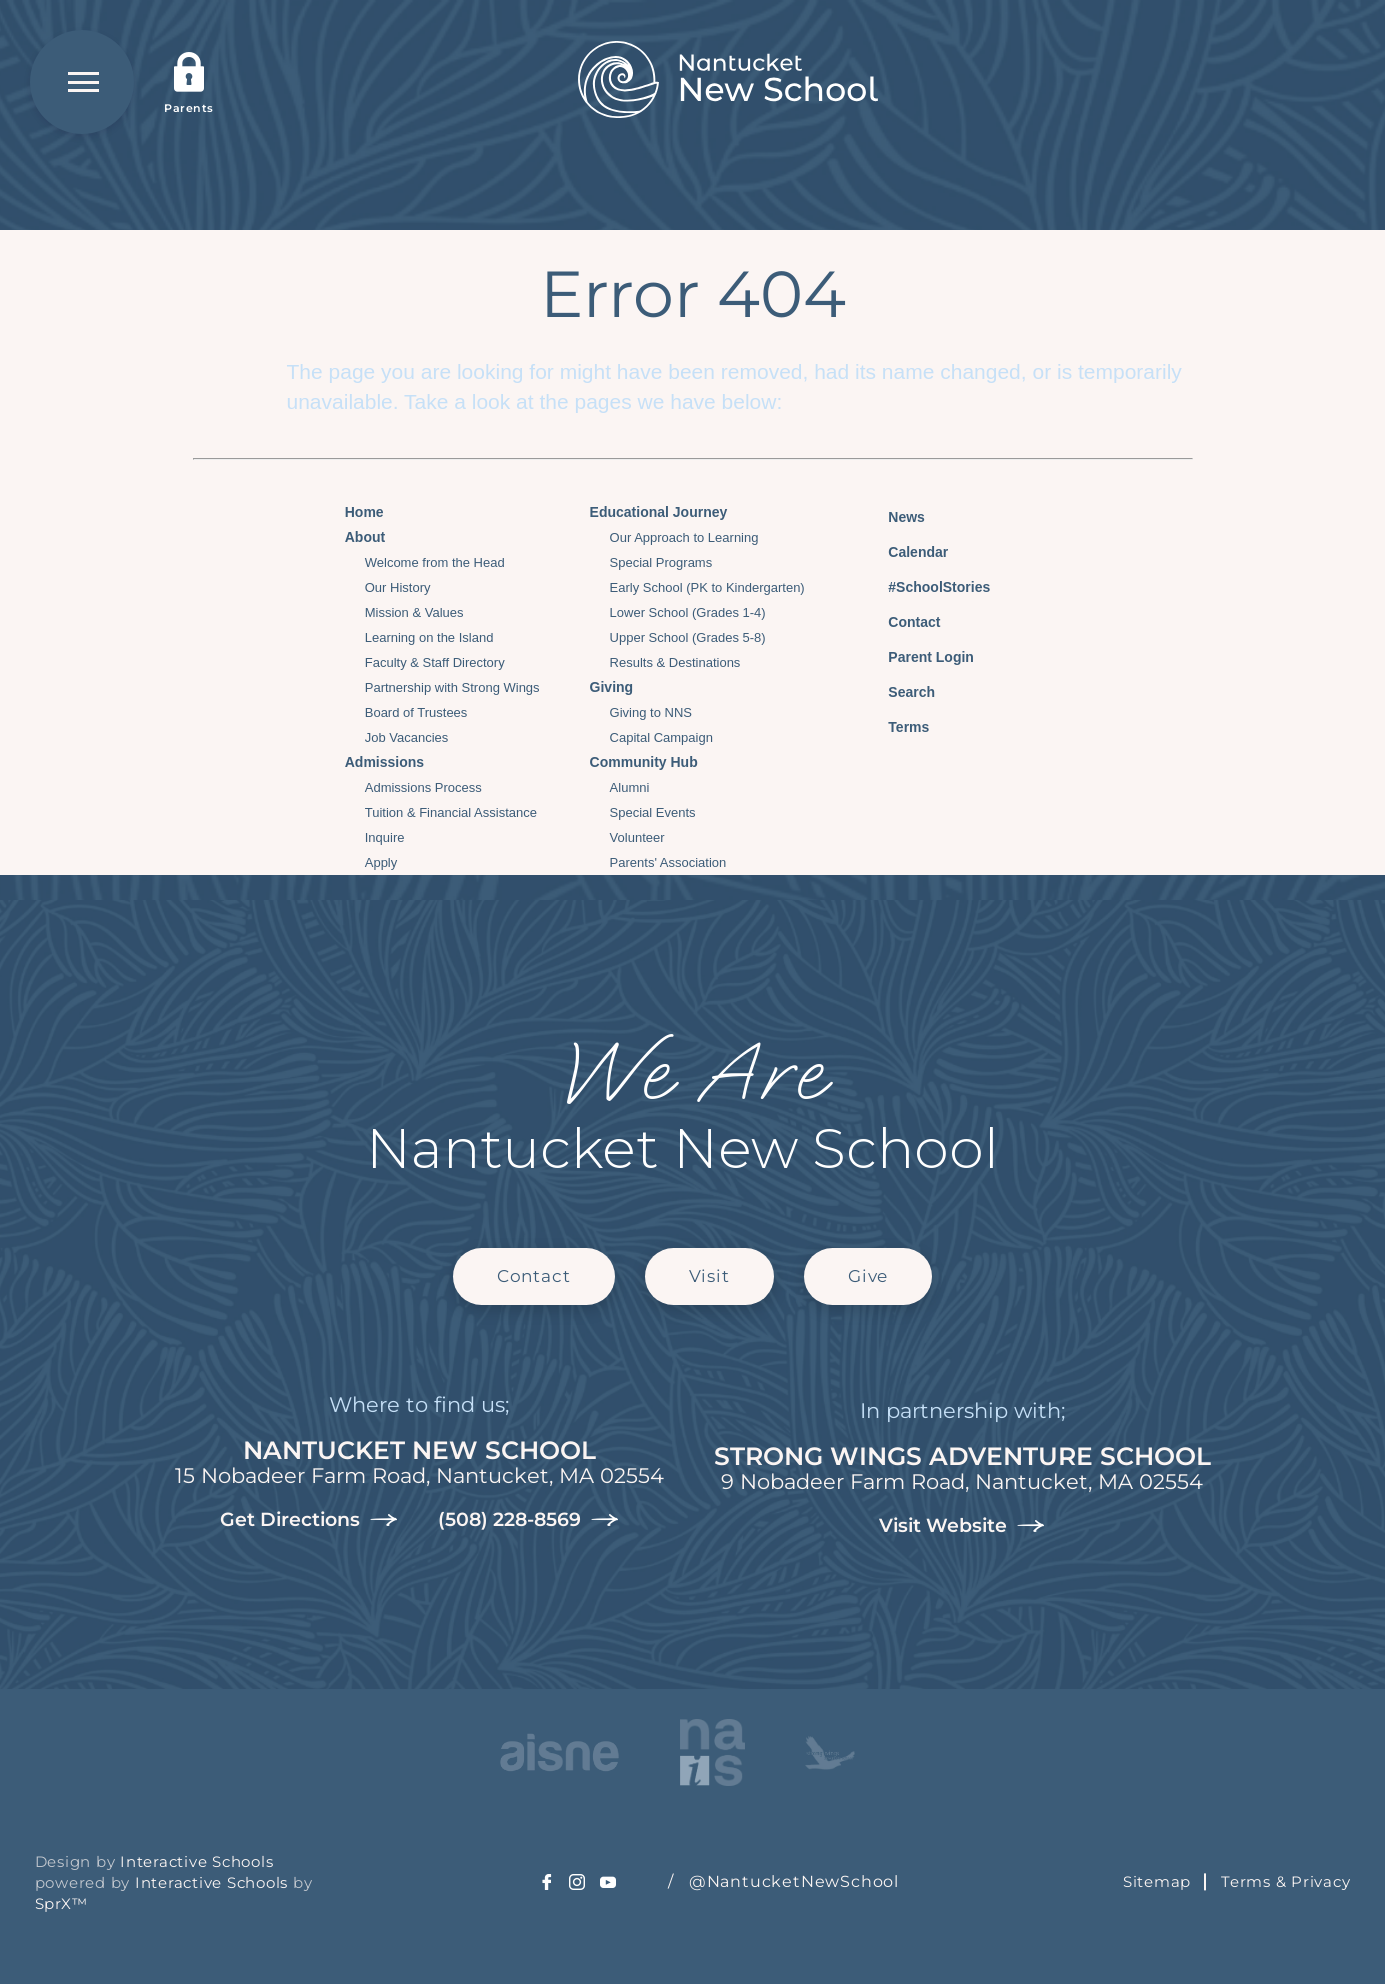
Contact (899, 622)
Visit (709, 1276)
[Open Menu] (82, 82)
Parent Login (916, 652)
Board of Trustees (416, 712)
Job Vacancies (407, 737)
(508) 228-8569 (528, 1520)
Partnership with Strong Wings (452, 687)
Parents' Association (668, 862)
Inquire (385, 837)
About (365, 537)
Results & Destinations (675, 662)
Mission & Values (414, 612)
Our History (398, 587)
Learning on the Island (429, 637)
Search (896, 689)
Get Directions (309, 1520)
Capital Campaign (661, 737)
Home (364, 512)
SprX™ (61, 1903)
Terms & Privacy (1285, 1881)
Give (868, 1276)
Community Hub (644, 762)
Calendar (903, 549)
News (891, 514)
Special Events (653, 812)
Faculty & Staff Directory (435, 662)
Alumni (630, 787)
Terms (895, 724)
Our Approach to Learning (684, 537)
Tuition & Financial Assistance (451, 812)
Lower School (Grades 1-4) (688, 612)
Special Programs (661, 562)
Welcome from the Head (435, 562)
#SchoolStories (924, 587)
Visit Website (962, 1526)
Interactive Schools (196, 1861)
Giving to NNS (651, 712)
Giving (612, 687)
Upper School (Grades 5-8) (688, 637)
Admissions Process (423, 787)
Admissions (384, 762)
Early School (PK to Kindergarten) (707, 587)
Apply (381, 862)
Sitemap (1157, 1881)
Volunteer (637, 837)
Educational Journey (659, 512)
